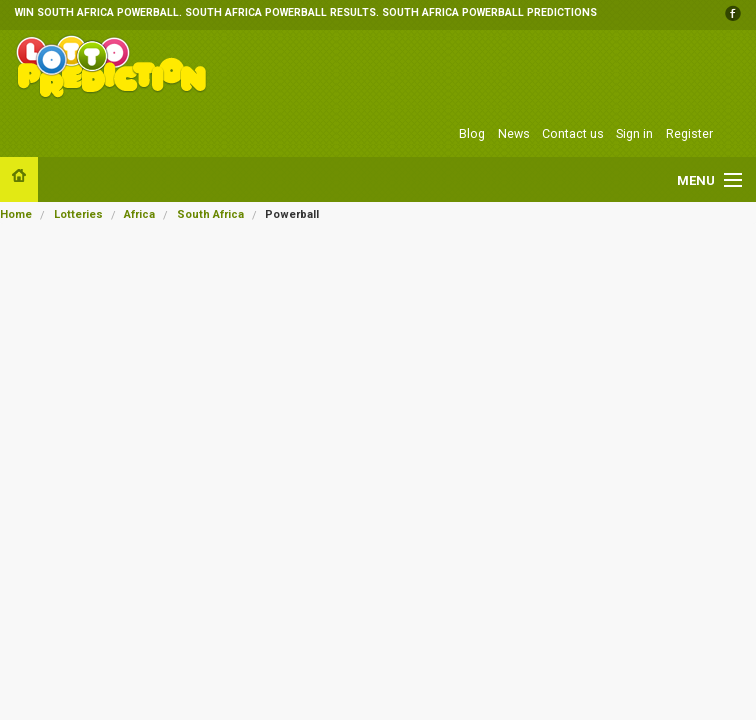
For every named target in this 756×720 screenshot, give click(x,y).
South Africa (210, 214)
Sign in (634, 133)
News (514, 133)
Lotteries (78, 214)
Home (16, 214)
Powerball (292, 214)
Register (689, 133)
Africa (139, 214)
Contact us (573, 133)
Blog (472, 133)
